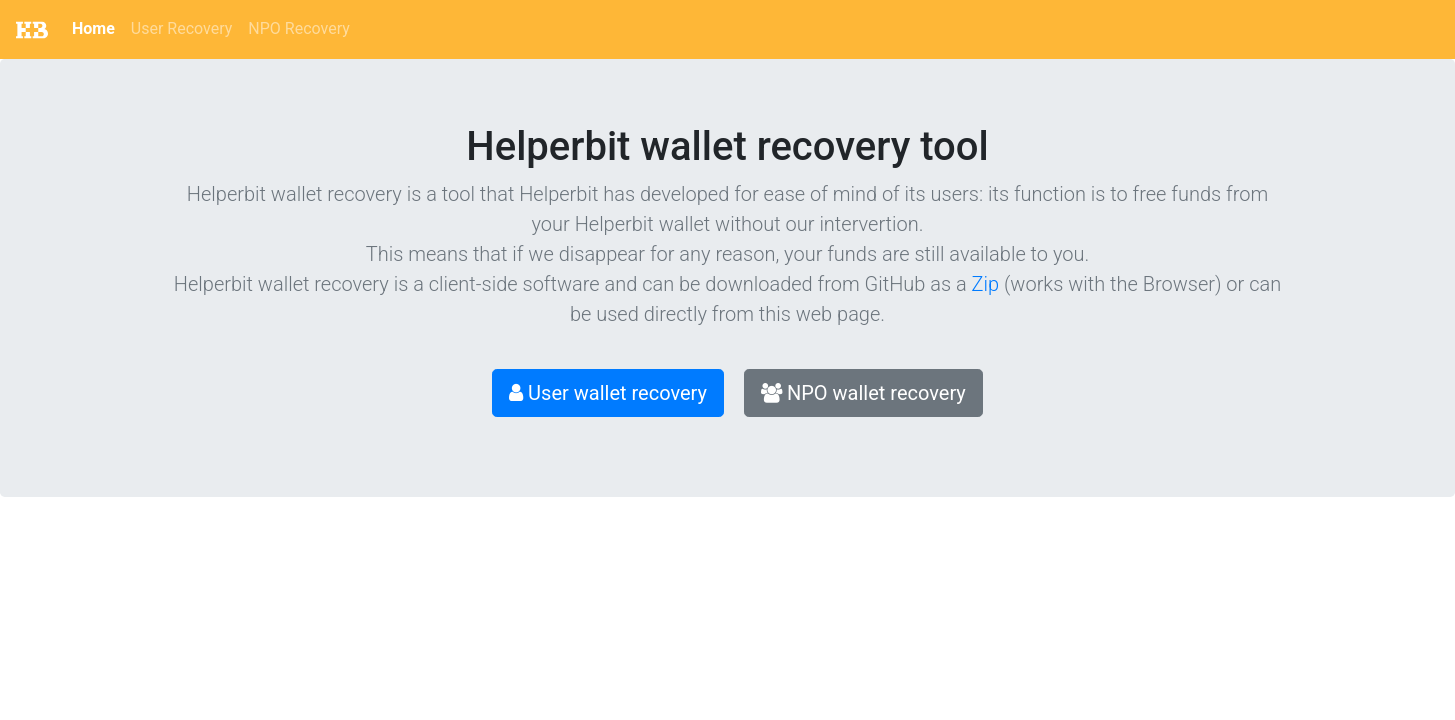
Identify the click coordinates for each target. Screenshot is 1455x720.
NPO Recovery (298, 28)
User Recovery (182, 28)
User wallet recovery (608, 393)
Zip (986, 284)
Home (93, 28)
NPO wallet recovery (863, 393)
